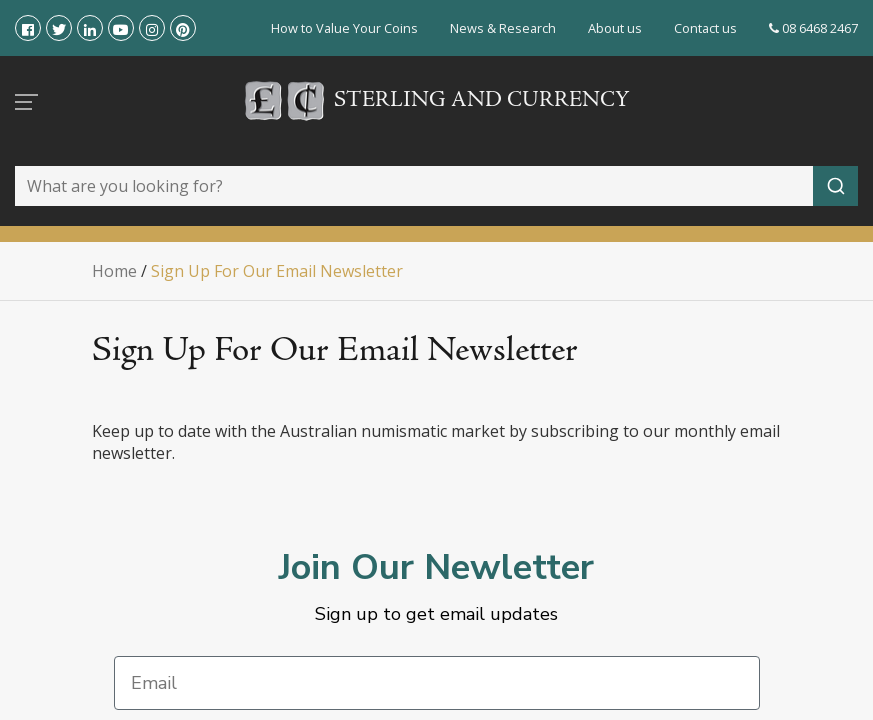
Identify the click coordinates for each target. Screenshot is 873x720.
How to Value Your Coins (344, 28)
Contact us (705, 28)
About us (615, 28)
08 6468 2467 (813, 28)
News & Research (503, 28)
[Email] (437, 683)
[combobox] (436, 186)
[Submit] (835, 186)
